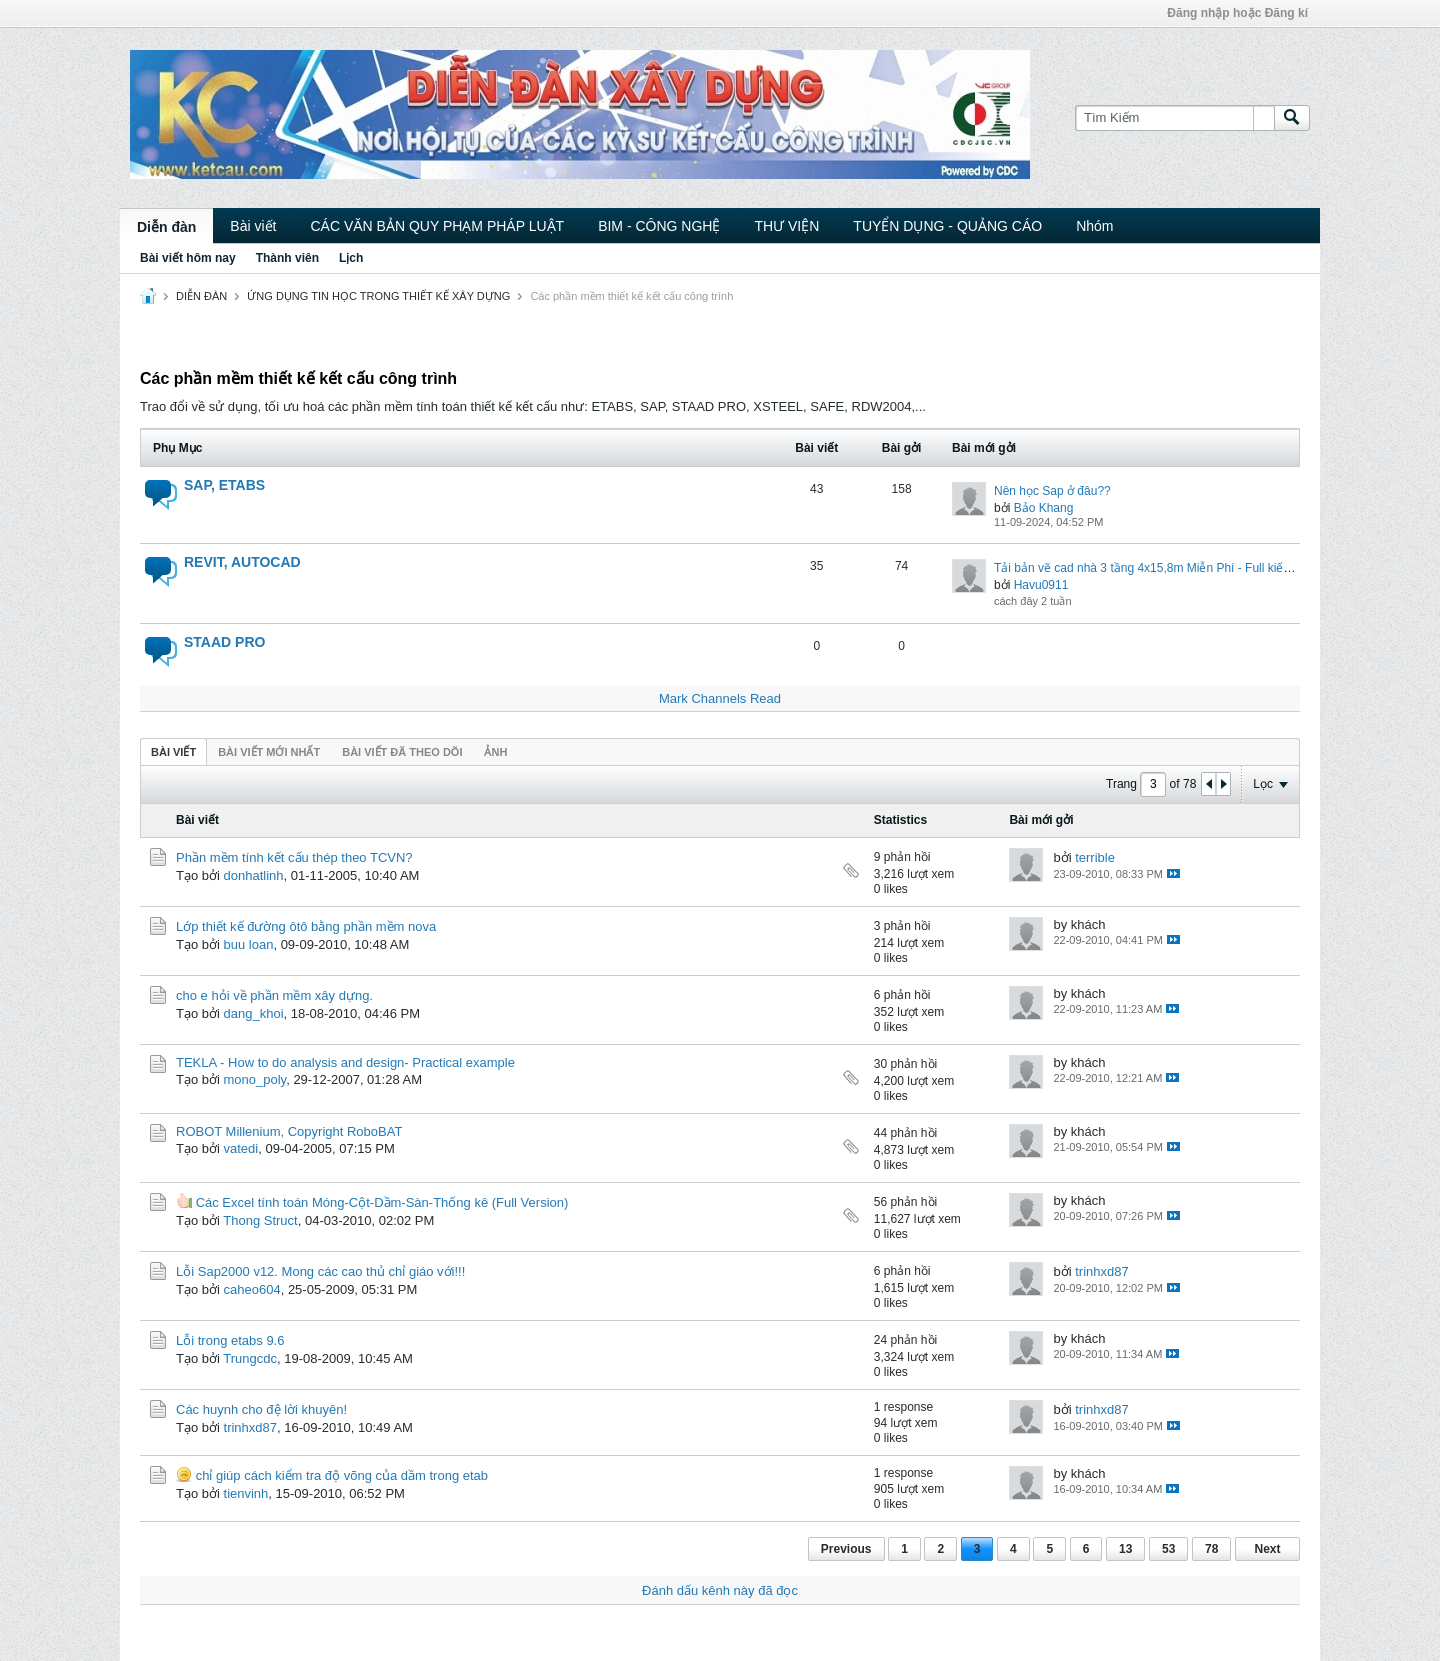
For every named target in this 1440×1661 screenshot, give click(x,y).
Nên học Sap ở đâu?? (1052, 491)
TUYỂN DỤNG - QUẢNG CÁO (947, 226)
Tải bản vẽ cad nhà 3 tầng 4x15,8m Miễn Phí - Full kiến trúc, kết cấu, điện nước (1207, 568)
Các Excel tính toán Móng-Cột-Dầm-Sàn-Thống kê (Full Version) (382, 1202)
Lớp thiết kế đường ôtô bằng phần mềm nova (306, 926)
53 (1168, 1549)
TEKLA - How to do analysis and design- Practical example (345, 1062)
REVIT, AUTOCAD (242, 562)
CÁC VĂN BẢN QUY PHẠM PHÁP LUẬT (437, 226)
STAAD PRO (224, 642)
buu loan (249, 944)
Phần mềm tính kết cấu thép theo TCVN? (294, 857)
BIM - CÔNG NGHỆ (659, 226)
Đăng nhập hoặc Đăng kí (1237, 13)
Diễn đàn (166, 227)
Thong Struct (260, 1220)
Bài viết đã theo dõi (402, 752)
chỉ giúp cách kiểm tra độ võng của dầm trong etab (342, 1475)
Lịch (351, 258)
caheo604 (252, 1289)
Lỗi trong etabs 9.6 (230, 1340)
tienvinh (246, 1493)
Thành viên (287, 258)
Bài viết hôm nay (188, 258)
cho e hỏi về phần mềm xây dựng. (274, 995)
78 (1211, 1549)
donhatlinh (254, 875)
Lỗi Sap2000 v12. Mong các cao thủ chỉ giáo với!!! (320, 1271)
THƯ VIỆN (786, 226)
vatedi (241, 1148)
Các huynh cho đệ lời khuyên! (261, 1409)
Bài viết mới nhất (269, 752)
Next (1267, 1549)
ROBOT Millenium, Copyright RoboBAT (289, 1131)
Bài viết (253, 226)
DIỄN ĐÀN (201, 296)
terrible (1095, 857)
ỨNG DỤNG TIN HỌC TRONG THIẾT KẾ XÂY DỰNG (378, 296)
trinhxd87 (1101, 1271)
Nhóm (1094, 226)
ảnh (495, 752)
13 (1125, 1549)
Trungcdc (250, 1358)
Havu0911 (1041, 585)
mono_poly (255, 1079)
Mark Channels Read (720, 698)
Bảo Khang (1044, 508)
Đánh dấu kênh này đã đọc (720, 1590)
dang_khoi (254, 1013)
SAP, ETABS (224, 485)
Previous (846, 1549)
